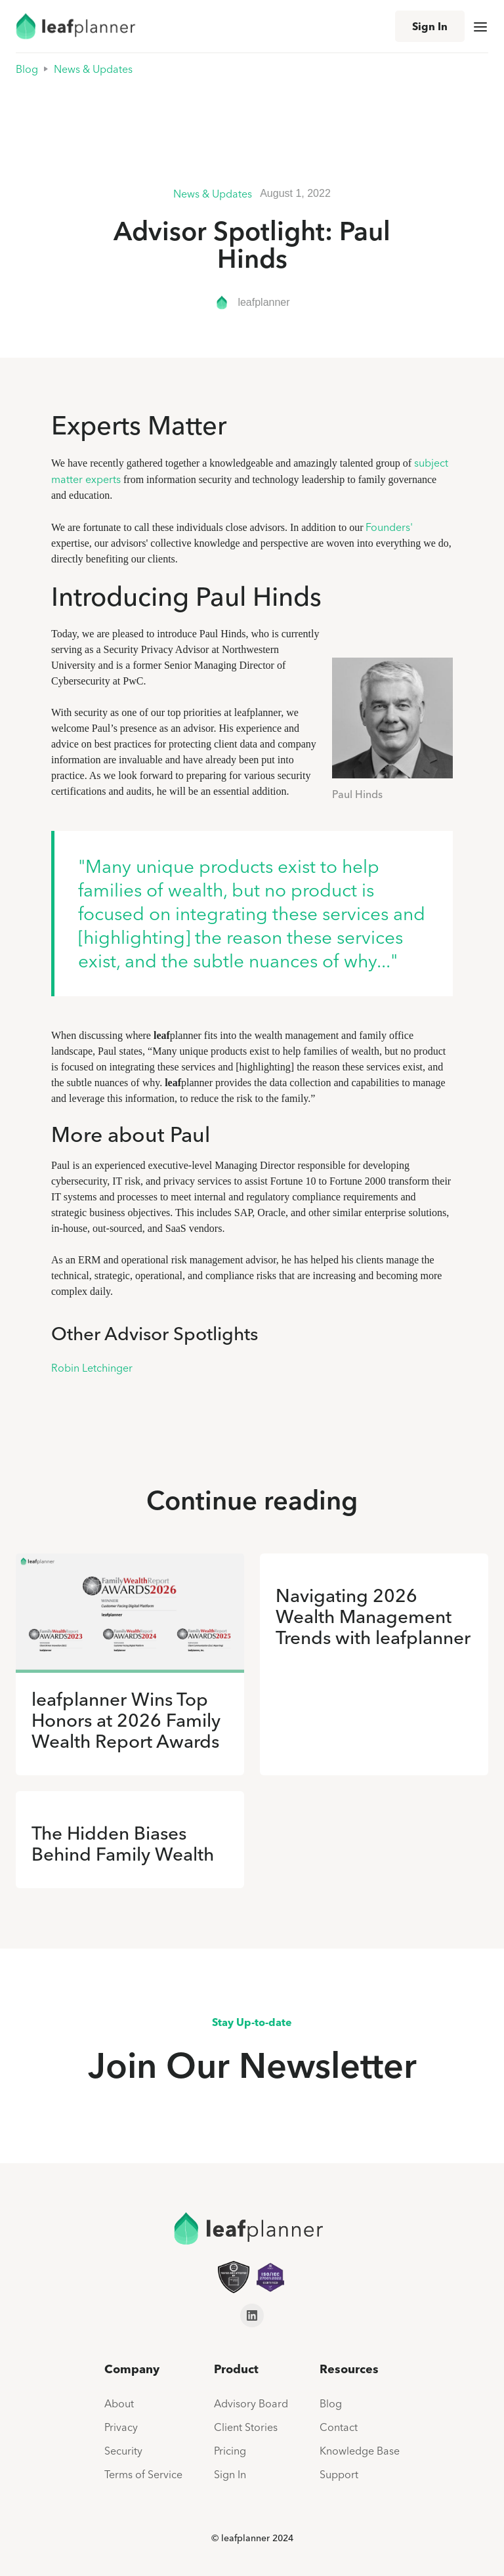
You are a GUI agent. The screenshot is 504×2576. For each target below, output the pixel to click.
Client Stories (246, 2427)
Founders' (389, 527)
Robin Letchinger (92, 1367)
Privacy (121, 2427)
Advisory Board (251, 2403)
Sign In (430, 26)
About (119, 2403)
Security (123, 2450)
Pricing (230, 2450)
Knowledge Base (360, 2450)
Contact (339, 2427)
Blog (27, 68)
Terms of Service (143, 2474)
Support (339, 2474)
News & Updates (93, 68)
